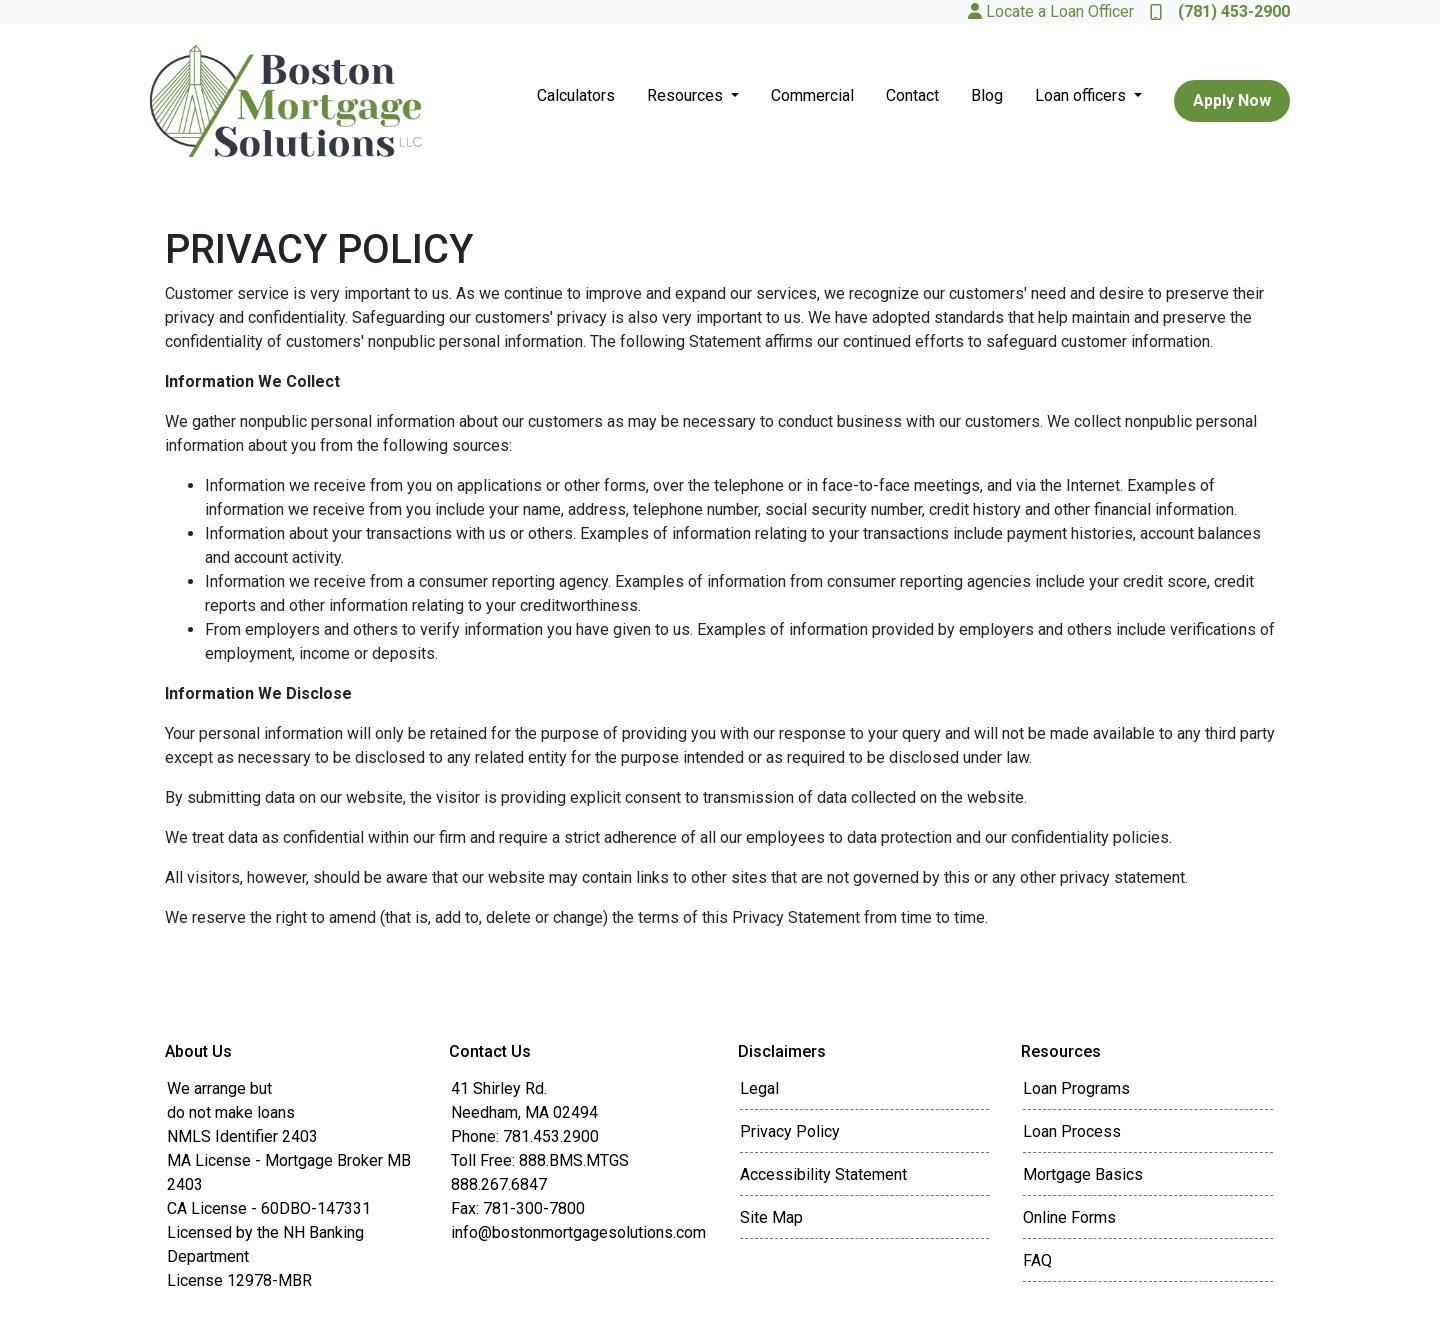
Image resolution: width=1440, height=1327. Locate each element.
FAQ (1037, 1260)
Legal (759, 1088)
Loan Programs (1076, 1088)
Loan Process (1072, 1131)
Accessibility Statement (823, 1174)
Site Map (771, 1217)
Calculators (576, 95)
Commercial (812, 95)
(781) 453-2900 (1220, 11)
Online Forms (1069, 1217)
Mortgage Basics (1083, 1174)
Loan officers (1082, 95)
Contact (912, 95)
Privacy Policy (790, 1131)
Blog (987, 95)
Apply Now (1232, 100)
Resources (687, 95)
